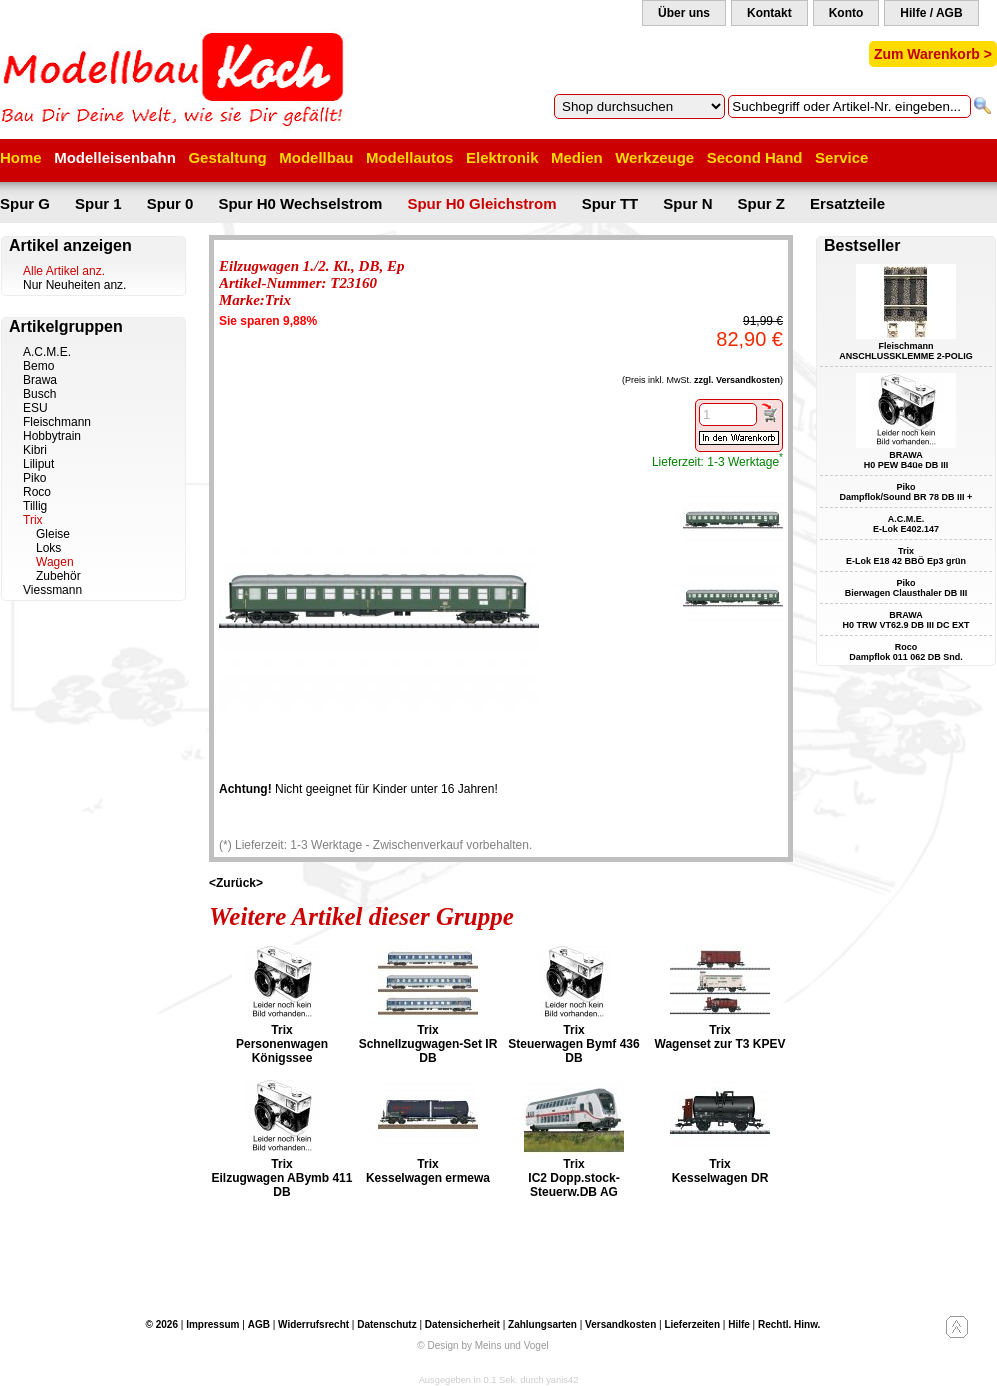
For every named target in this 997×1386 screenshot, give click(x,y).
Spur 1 (98, 203)
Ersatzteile (847, 203)
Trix (33, 520)
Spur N (687, 203)
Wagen (55, 562)
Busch (39, 394)
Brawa (40, 380)
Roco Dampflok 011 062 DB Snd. (906, 652)
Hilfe (739, 1324)
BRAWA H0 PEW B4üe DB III (906, 460)
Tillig (35, 506)
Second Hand (755, 157)
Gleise (53, 534)
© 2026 (162, 1324)
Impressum (212, 1324)
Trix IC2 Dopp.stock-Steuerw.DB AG (573, 1178)
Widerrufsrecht (313, 1324)
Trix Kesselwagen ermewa (428, 1171)
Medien (577, 157)
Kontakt (769, 13)
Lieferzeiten (692, 1324)
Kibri (35, 450)
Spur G (25, 203)
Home (21, 157)
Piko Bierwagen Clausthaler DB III (906, 588)
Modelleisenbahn (115, 157)
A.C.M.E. (47, 352)
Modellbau (316, 157)
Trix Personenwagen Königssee (282, 1044)
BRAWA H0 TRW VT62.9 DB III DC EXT (906, 620)
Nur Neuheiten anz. (74, 285)
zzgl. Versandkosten (737, 380)
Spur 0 (170, 203)
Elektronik (502, 157)
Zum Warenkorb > (933, 54)
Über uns (684, 13)
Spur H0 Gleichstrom (481, 203)
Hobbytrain (52, 436)
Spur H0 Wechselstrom (300, 203)
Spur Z (762, 203)
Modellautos (410, 157)
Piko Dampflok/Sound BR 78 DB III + (906, 492)
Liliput (38, 464)
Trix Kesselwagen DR (720, 1171)
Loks (48, 548)
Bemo (38, 366)
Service (841, 157)
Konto (846, 13)
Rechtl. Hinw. (789, 1324)
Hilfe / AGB (931, 13)
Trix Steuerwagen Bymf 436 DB (573, 1044)
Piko (34, 478)
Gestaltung (227, 157)
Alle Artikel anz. (64, 271)
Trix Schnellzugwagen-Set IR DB (428, 1044)
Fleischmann (57, 422)
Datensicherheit (462, 1324)
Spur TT (610, 203)
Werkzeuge (654, 157)
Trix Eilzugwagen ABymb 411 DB (282, 1178)
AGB (259, 1324)
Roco (37, 492)
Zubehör (58, 576)
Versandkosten (620, 1324)
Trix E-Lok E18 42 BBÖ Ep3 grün (906, 556)
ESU (35, 408)
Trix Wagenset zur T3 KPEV (720, 1037)
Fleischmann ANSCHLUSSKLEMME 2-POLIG (906, 351)
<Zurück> (236, 883)
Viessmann (52, 590)
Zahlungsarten (542, 1324)
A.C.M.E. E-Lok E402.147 (906, 524)
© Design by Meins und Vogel (482, 1345)
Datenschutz (386, 1324)
